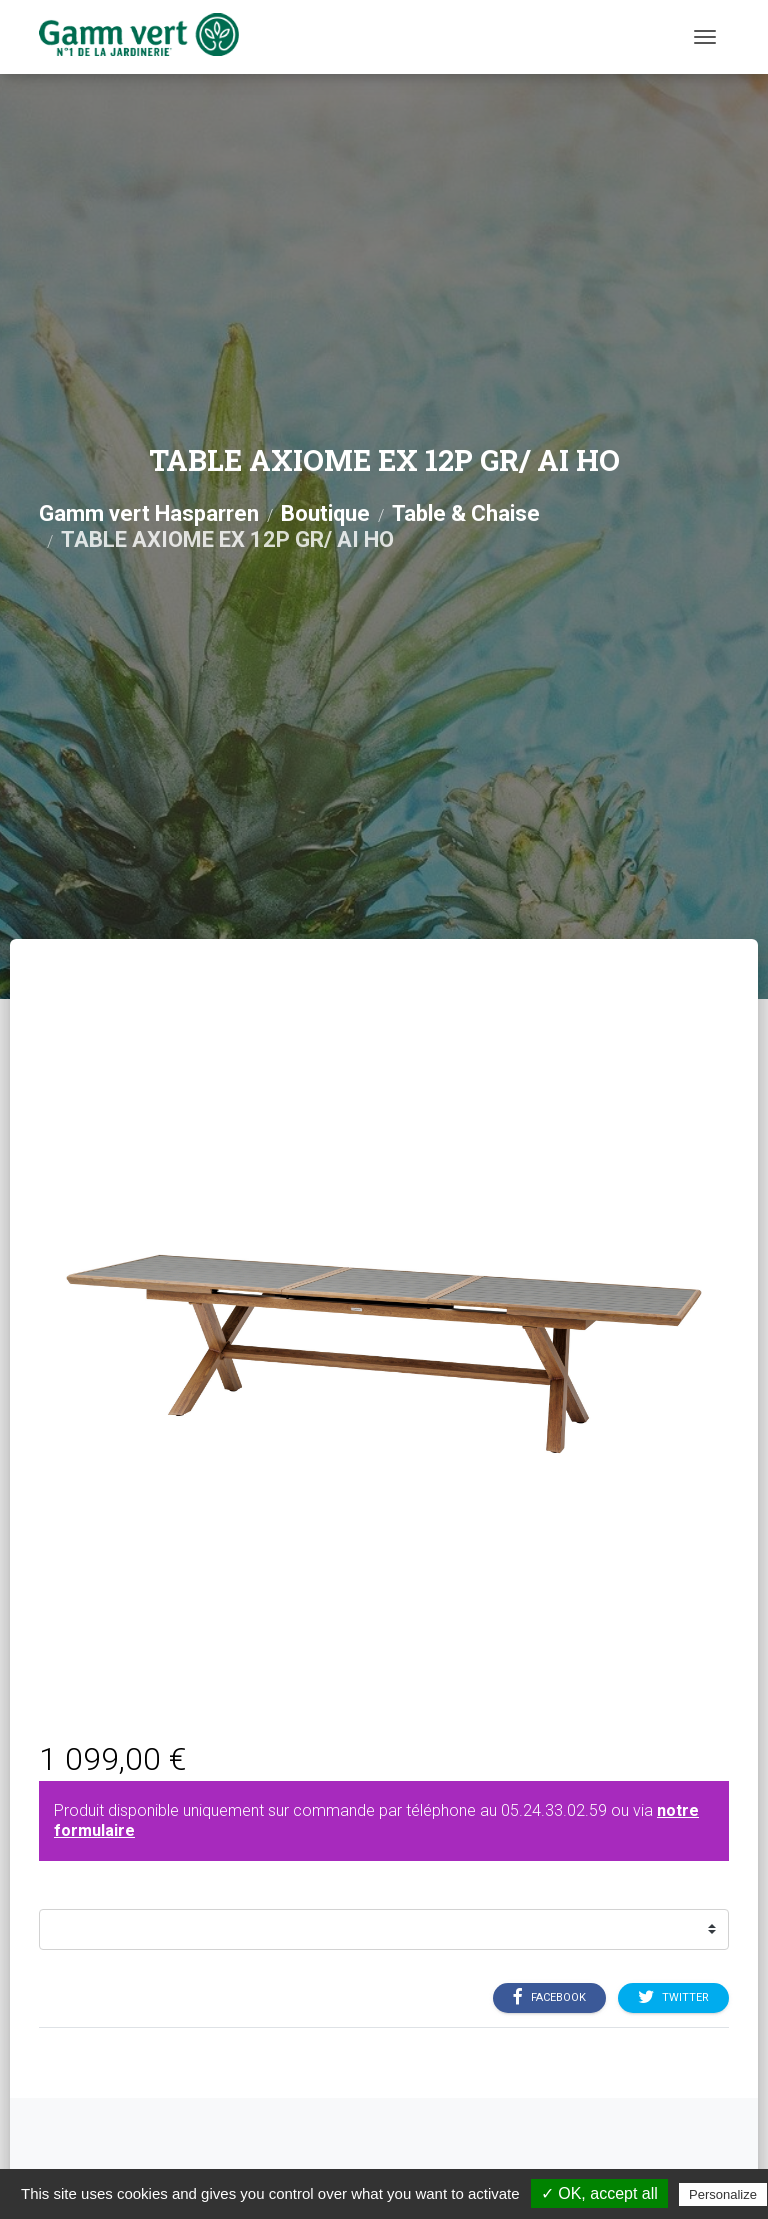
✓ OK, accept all (599, 2193)
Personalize (723, 2194)
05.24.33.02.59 (554, 1810)
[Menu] (705, 37)
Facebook (549, 1997)
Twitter (673, 1997)
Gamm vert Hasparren (149, 513)
